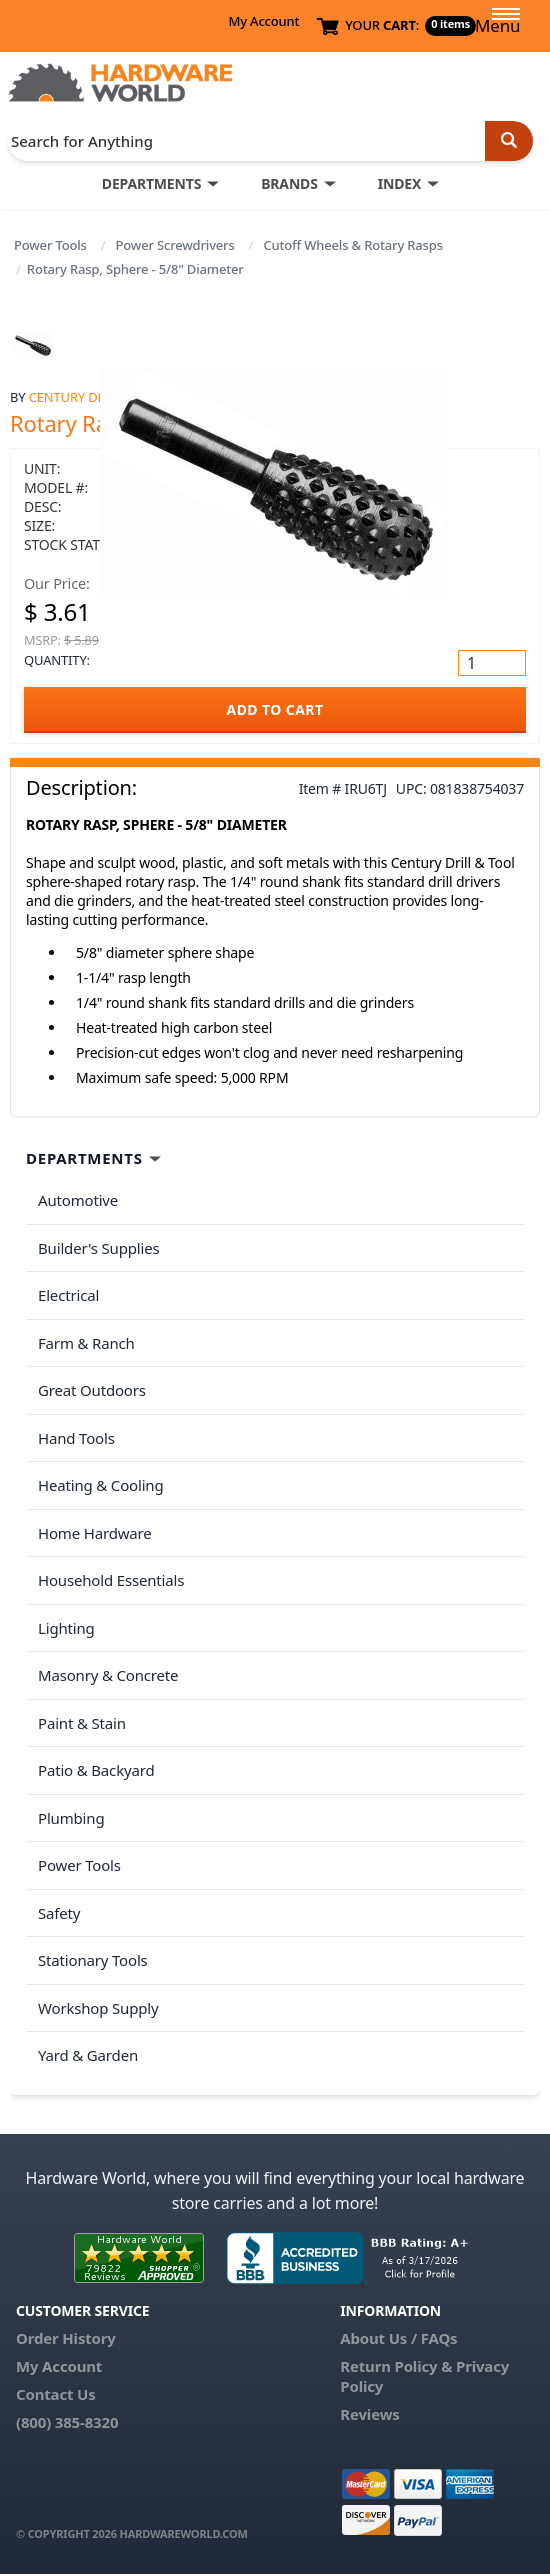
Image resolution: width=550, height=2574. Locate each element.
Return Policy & (396, 2366)
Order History (66, 2338)
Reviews (369, 2414)
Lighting (66, 1628)
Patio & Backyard (96, 1770)
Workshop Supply (98, 2008)
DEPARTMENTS (151, 183)
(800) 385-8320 (67, 2422)
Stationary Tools (93, 1960)
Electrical (68, 1295)
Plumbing (71, 1818)
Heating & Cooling (101, 1485)
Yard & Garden (88, 2055)
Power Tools (50, 245)
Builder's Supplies (99, 1248)
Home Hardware (95, 1533)
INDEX (399, 183)
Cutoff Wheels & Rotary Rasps (352, 245)
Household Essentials (111, 1580)
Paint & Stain (82, 1723)
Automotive (78, 1200)
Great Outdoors (92, 1390)
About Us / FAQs (398, 2338)
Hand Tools (76, 1438)
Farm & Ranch (86, 1343)
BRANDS (289, 183)
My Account (263, 21)
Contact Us (56, 2394)
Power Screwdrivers (175, 245)
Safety (59, 1913)
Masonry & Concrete (108, 1675)
